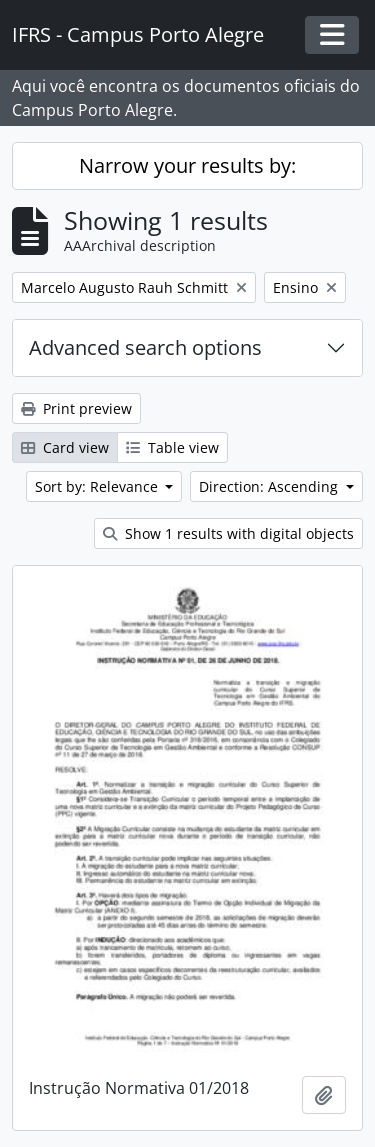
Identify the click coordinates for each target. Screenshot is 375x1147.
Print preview (76, 408)
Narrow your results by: (187, 165)
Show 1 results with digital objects (228, 533)
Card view (65, 447)
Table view (172, 447)
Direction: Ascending (270, 486)
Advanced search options (145, 347)
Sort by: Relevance (98, 486)
